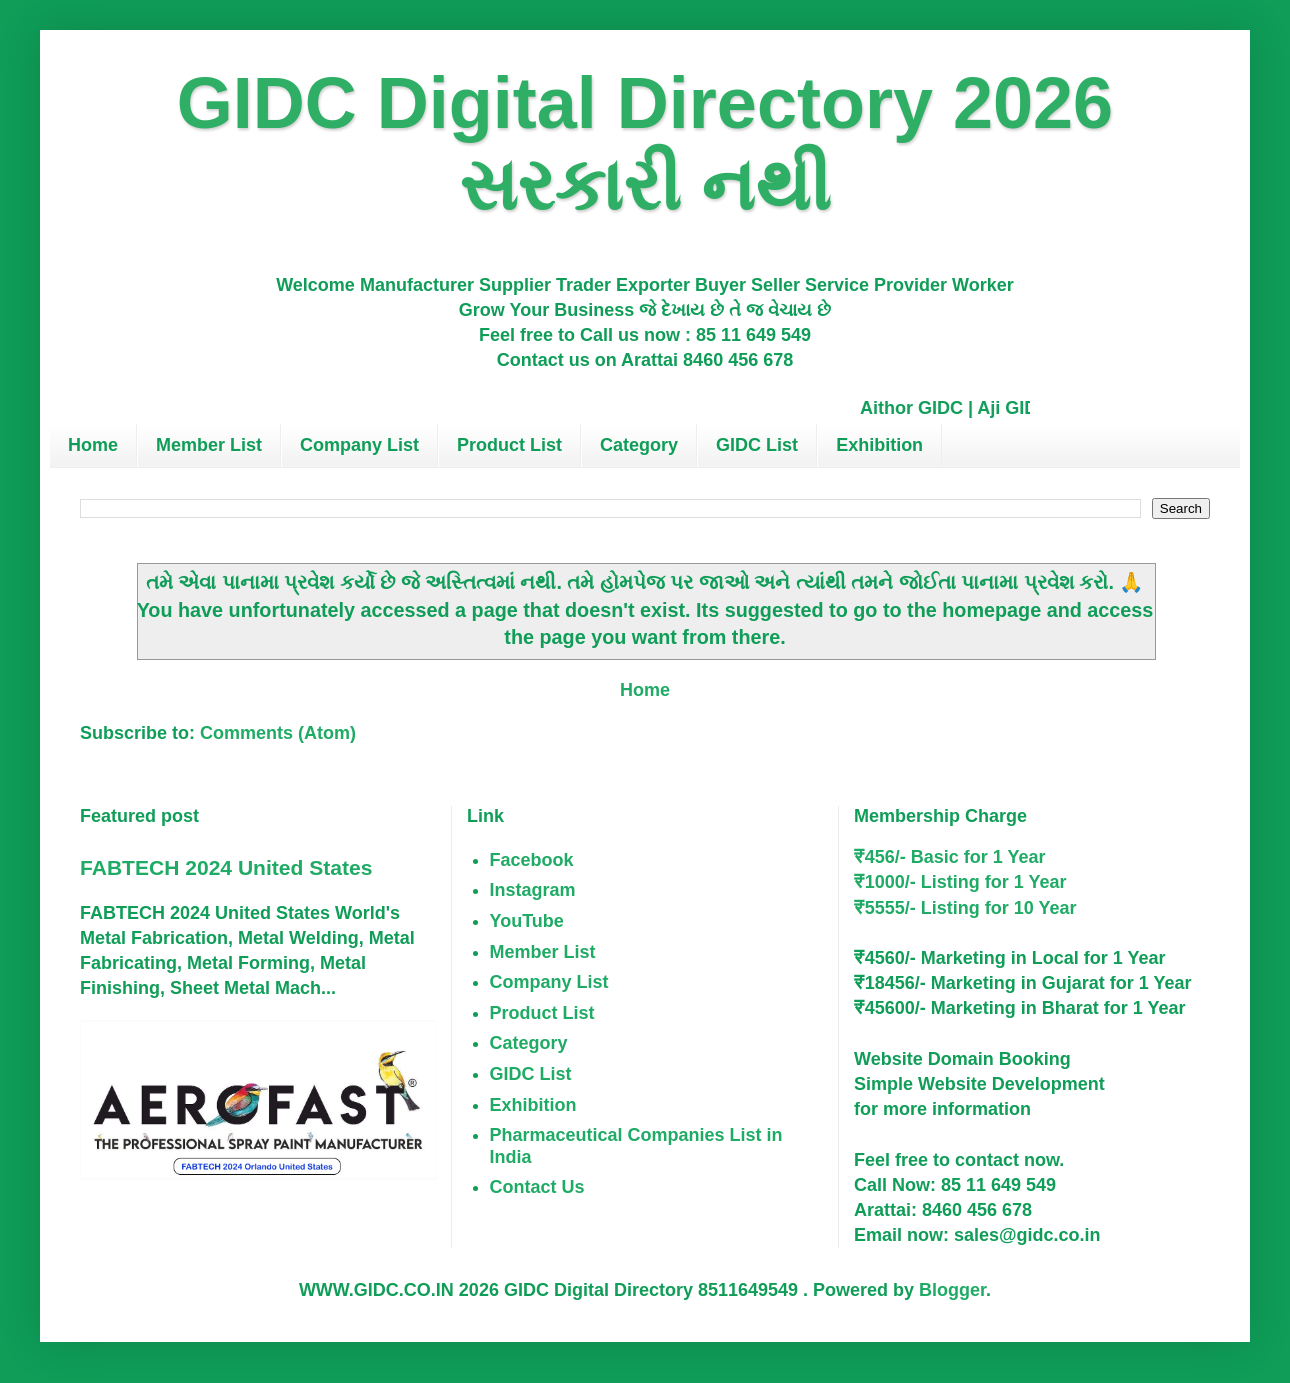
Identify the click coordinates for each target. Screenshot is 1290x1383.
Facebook (532, 860)
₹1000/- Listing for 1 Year (960, 882)
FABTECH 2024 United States (226, 867)
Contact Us (537, 1187)
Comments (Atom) (278, 733)
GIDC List (757, 445)
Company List (359, 445)
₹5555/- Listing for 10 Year (965, 908)
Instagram (533, 890)
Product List (509, 445)
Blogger (952, 1290)
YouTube (527, 921)
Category (639, 445)
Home (93, 445)
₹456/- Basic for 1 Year (950, 857)
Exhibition (879, 445)
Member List (209, 445)
